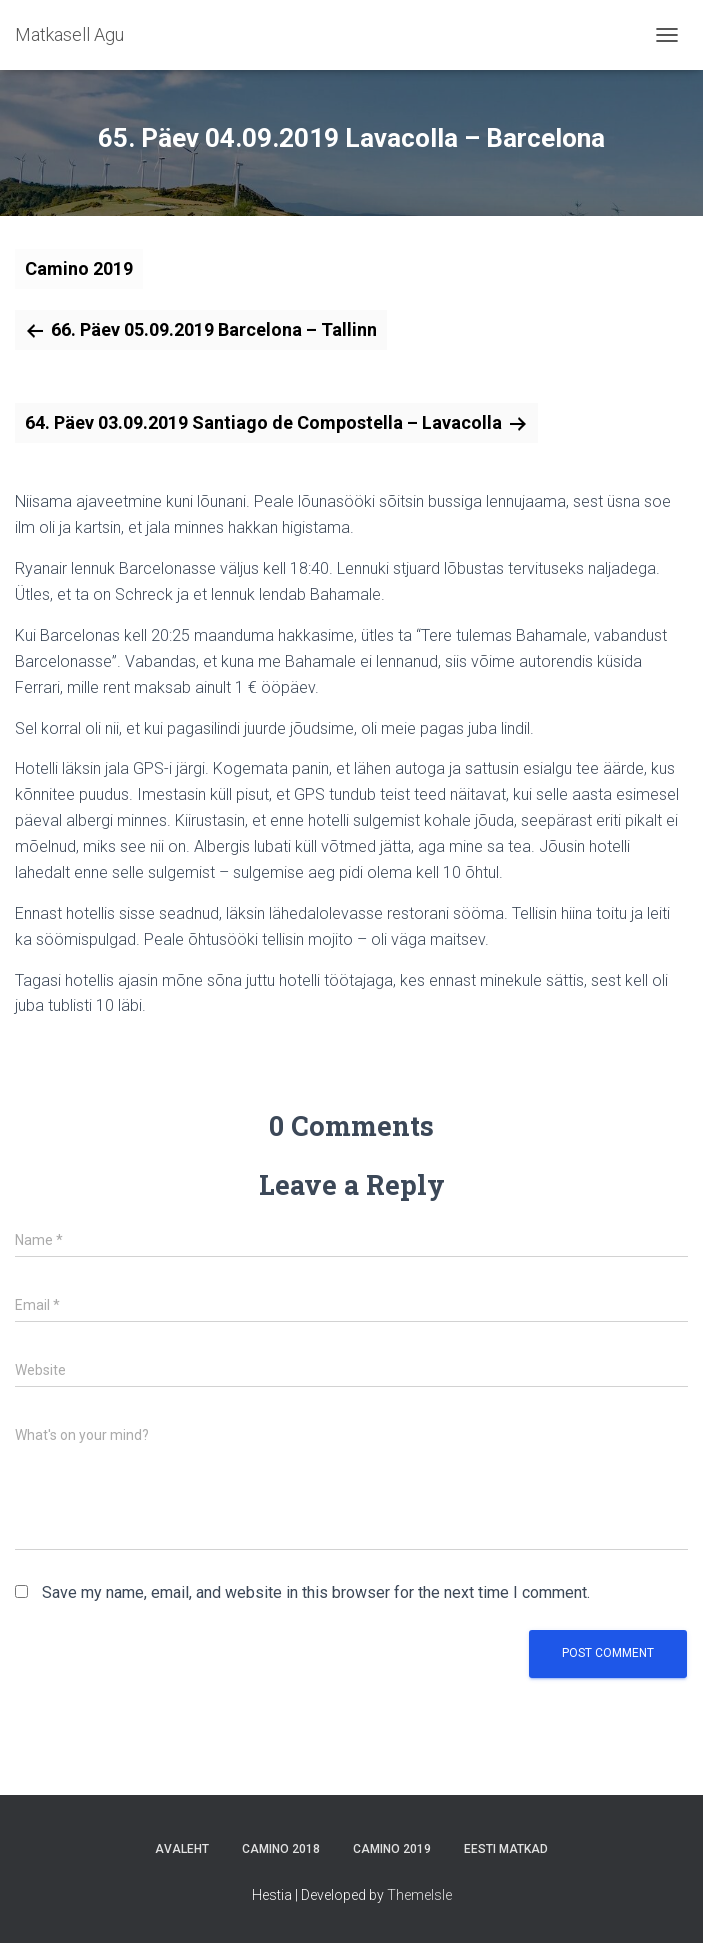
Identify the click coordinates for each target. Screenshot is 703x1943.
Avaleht (182, 1849)
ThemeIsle (419, 1895)
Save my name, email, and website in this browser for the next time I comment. (316, 1592)
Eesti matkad (506, 1849)
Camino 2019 (79, 268)
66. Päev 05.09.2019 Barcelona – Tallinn (214, 329)
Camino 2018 (281, 1849)
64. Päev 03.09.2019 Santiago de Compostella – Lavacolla (263, 422)
